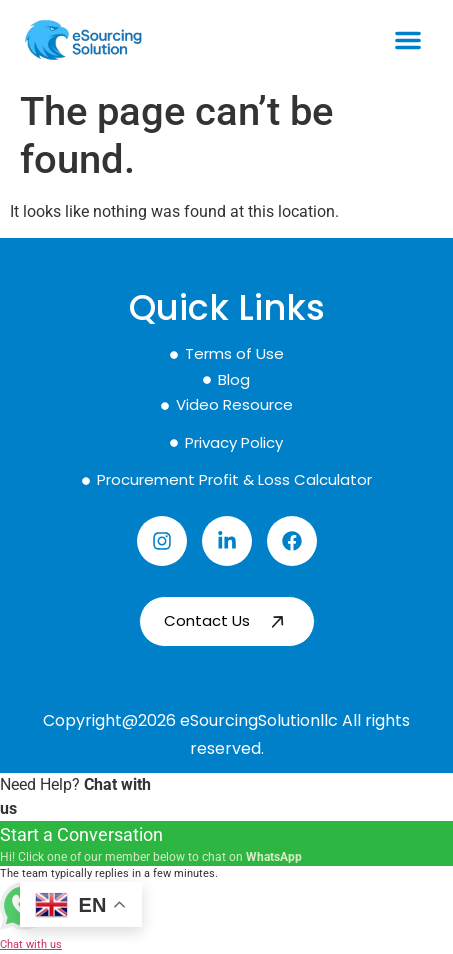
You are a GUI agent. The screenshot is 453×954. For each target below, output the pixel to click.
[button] (408, 40)
